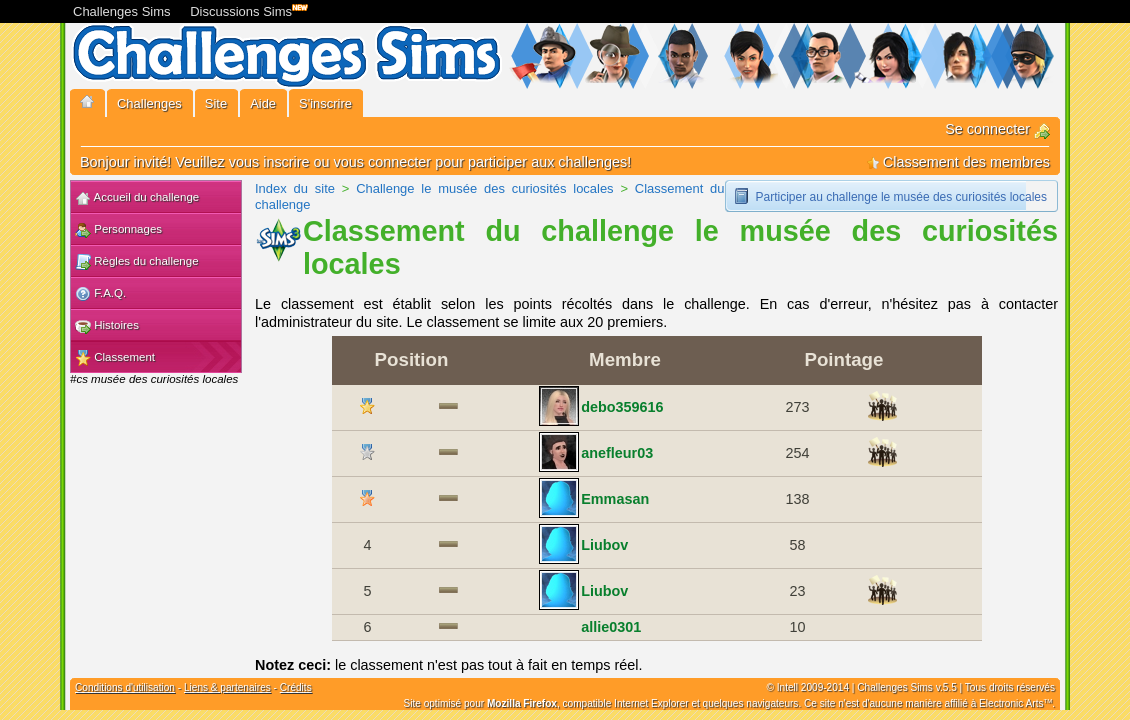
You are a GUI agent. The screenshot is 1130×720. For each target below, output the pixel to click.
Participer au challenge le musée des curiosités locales (902, 197)
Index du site (295, 188)
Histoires (107, 326)
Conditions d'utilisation (125, 687)
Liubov (604, 545)
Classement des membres (958, 162)
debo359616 (622, 407)
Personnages (118, 230)
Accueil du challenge (137, 198)
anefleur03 (617, 453)
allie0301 (611, 627)
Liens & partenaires (227, 687)
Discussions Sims (245, 9)
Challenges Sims (122, 11)
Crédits (296, 687)
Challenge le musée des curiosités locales (484, 188)
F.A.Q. (100, 294)
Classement (115, 358)
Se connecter (997, 129)
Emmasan (615, 499)
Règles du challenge (137, 262)
